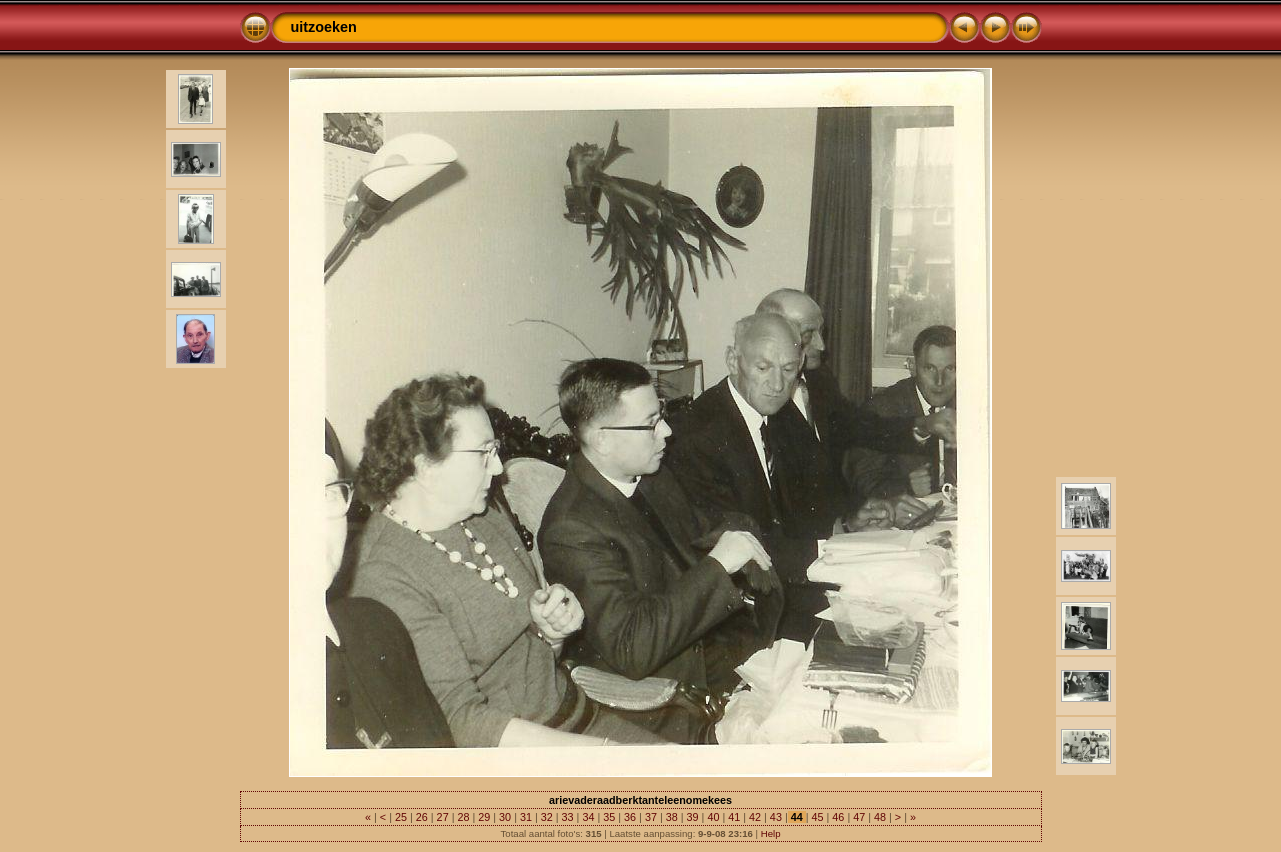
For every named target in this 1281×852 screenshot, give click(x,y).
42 (755, 817)
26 (422, 817)
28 (463, 817)
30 (505, 817)
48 (880, 817)
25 (401, 817)
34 (588, 817)
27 (443, 817)
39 (693, 817)
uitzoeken (324, 27)
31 (526, 817)
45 (818, 817)
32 (547, 817)
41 (734, 817)
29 (484, 817)
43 (776, 817)
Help (771, 833)
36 (630, 817)
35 (609, 817)
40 (713, 817)
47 (859, 817)
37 (651, 817)
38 (672, 817)
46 (838, 817)
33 (568, 817)
